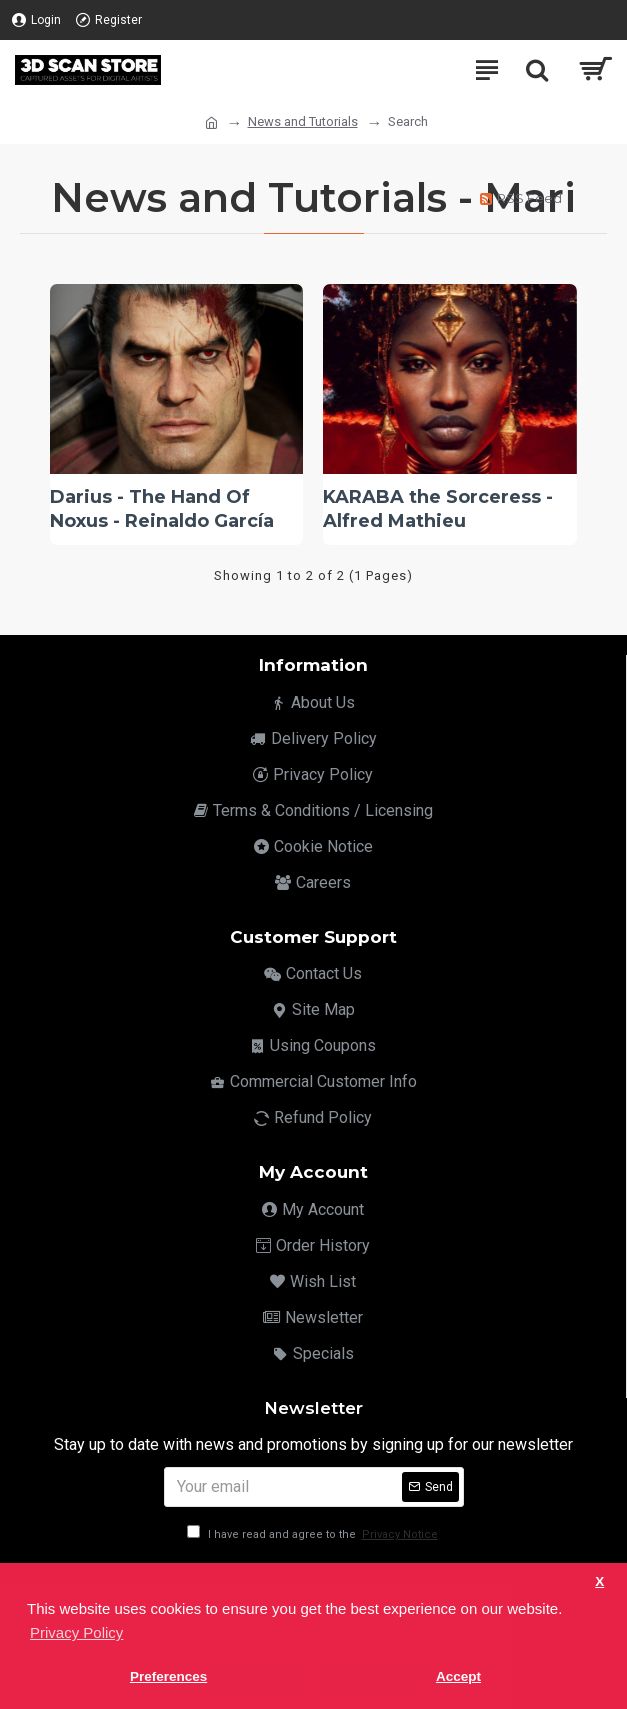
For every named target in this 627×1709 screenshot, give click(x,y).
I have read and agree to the (314, 1534)
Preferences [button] (168, 1676)
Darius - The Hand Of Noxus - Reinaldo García (162, 508)
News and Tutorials (303, 121)
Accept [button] (458, 1676)
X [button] (599, 1581)
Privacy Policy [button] (76, 1632)
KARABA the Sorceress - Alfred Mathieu (438, 508)
